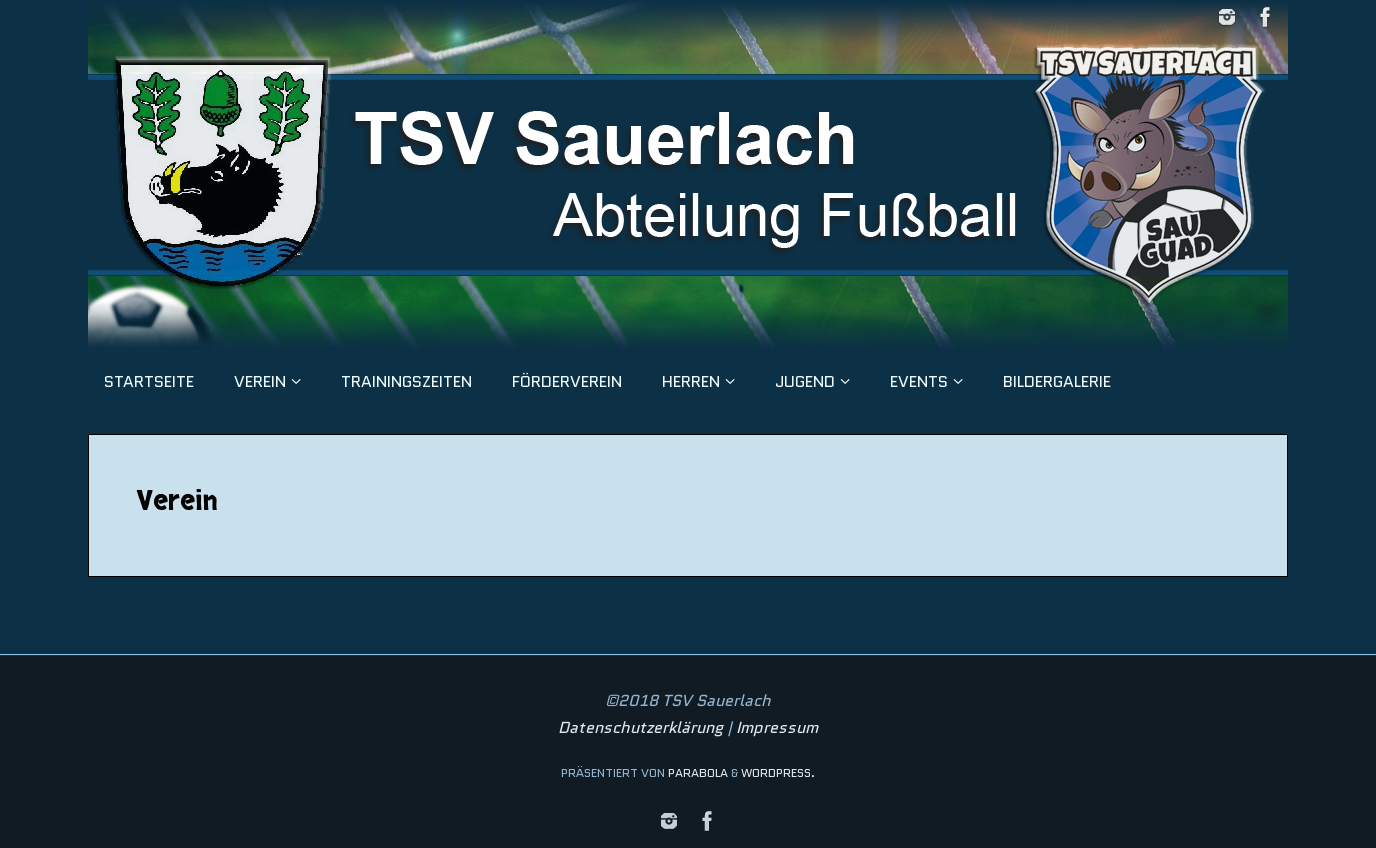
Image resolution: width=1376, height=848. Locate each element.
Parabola (698, 772)
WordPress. (778, 772)
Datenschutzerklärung (640, 727)
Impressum (777, 727)
